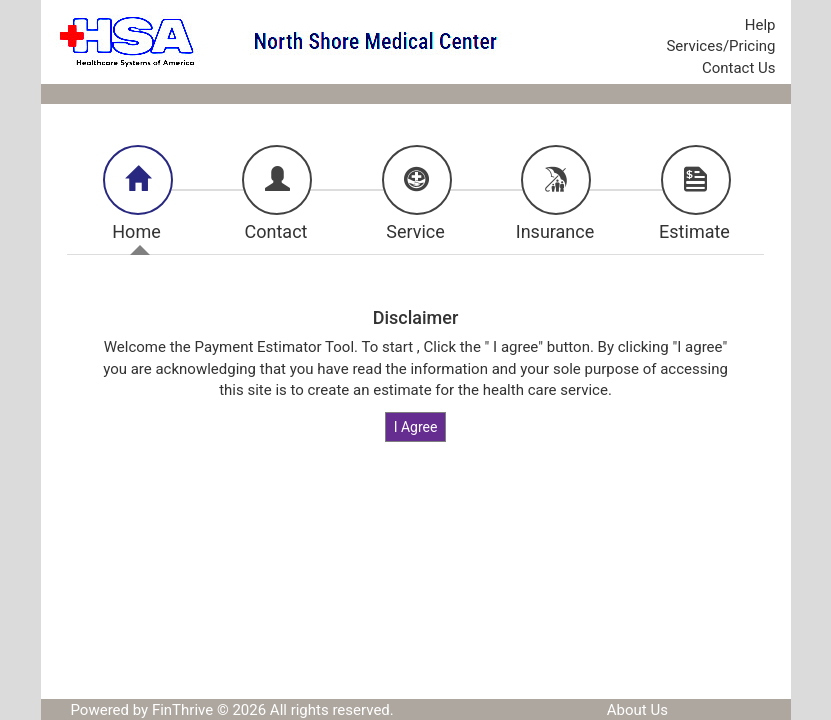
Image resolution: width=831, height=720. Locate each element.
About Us (637, 710)
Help (760, 25)
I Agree (416, 427)
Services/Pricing (720, 46)
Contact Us (739, 68)
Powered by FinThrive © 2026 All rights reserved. (232, 710)
